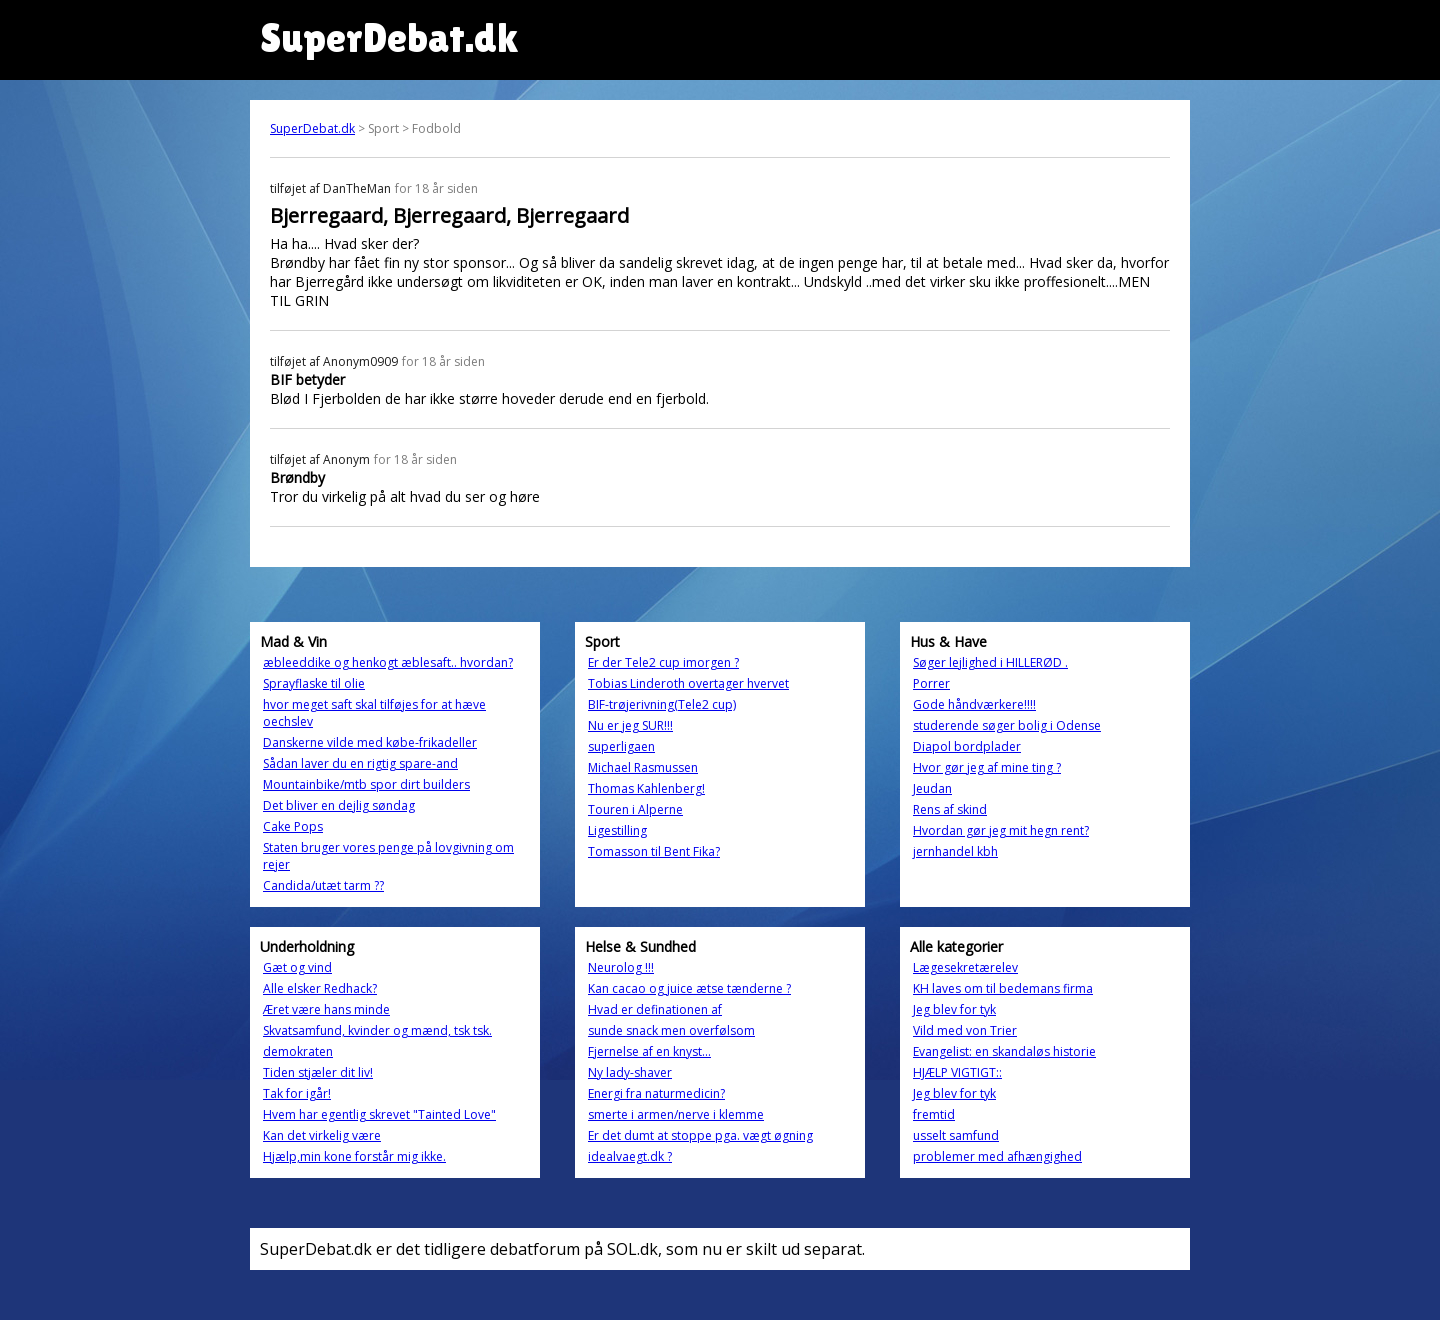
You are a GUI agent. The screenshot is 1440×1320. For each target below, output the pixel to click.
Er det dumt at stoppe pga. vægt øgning (700, 1135)
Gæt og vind (297, 967)
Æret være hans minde (326, 1009)
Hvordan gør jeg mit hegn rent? (1001, 830)
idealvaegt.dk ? (630, 1156)
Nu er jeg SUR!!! (630, 725)
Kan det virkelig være (322, 1135)
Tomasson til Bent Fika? (654, 851)
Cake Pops (293, 826)
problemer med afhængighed (997, 1156)
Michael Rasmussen (643, 767)
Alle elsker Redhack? (320, 988)
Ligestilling (617, 830)
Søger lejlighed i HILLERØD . (990, 662)
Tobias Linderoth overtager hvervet (688, 683)
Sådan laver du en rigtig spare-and (360, 763)
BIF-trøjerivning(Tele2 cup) (662, 704)
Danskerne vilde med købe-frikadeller (370, 742)
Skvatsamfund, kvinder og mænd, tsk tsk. (377, 1030)
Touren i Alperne (635, 809)
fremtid (934, 1114)
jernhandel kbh (955, 851)
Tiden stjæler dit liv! (318, 1072)
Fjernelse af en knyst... (649, 1051)
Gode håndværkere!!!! (974, 704)
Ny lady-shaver (630, 1072)
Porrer (931, 683)
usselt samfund (956, 1135)
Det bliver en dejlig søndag (339, 805)
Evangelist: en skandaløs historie (1004, 1051)
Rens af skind (950, 809)
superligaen (621, 746)
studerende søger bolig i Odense (1007, 725)
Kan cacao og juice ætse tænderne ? (689, 988)
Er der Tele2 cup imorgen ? (663, 662)
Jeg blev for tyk (954, 1009)
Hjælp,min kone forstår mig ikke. (354, 1156)
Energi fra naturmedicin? (656, 1093)
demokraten (298, 1051)
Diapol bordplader (967, 746)
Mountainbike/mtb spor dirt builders (366, 784)
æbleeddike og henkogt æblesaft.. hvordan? (388, 662)
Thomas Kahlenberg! (646, 788)
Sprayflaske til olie (314, 683)
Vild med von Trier (965, 1030)
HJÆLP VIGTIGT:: (957, 1072)
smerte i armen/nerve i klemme (676, 1114)
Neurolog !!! (621, 967)
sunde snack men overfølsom (671, 1030)
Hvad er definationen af (655, 1009)
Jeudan (932, 788)
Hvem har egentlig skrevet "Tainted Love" (379, 1114)
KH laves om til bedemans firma (1003, 988)
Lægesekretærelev (965, 967)
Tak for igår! (297, 1093)
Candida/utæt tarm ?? (323, 885)
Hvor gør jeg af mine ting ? (987, 767)
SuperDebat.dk (312, 128)
